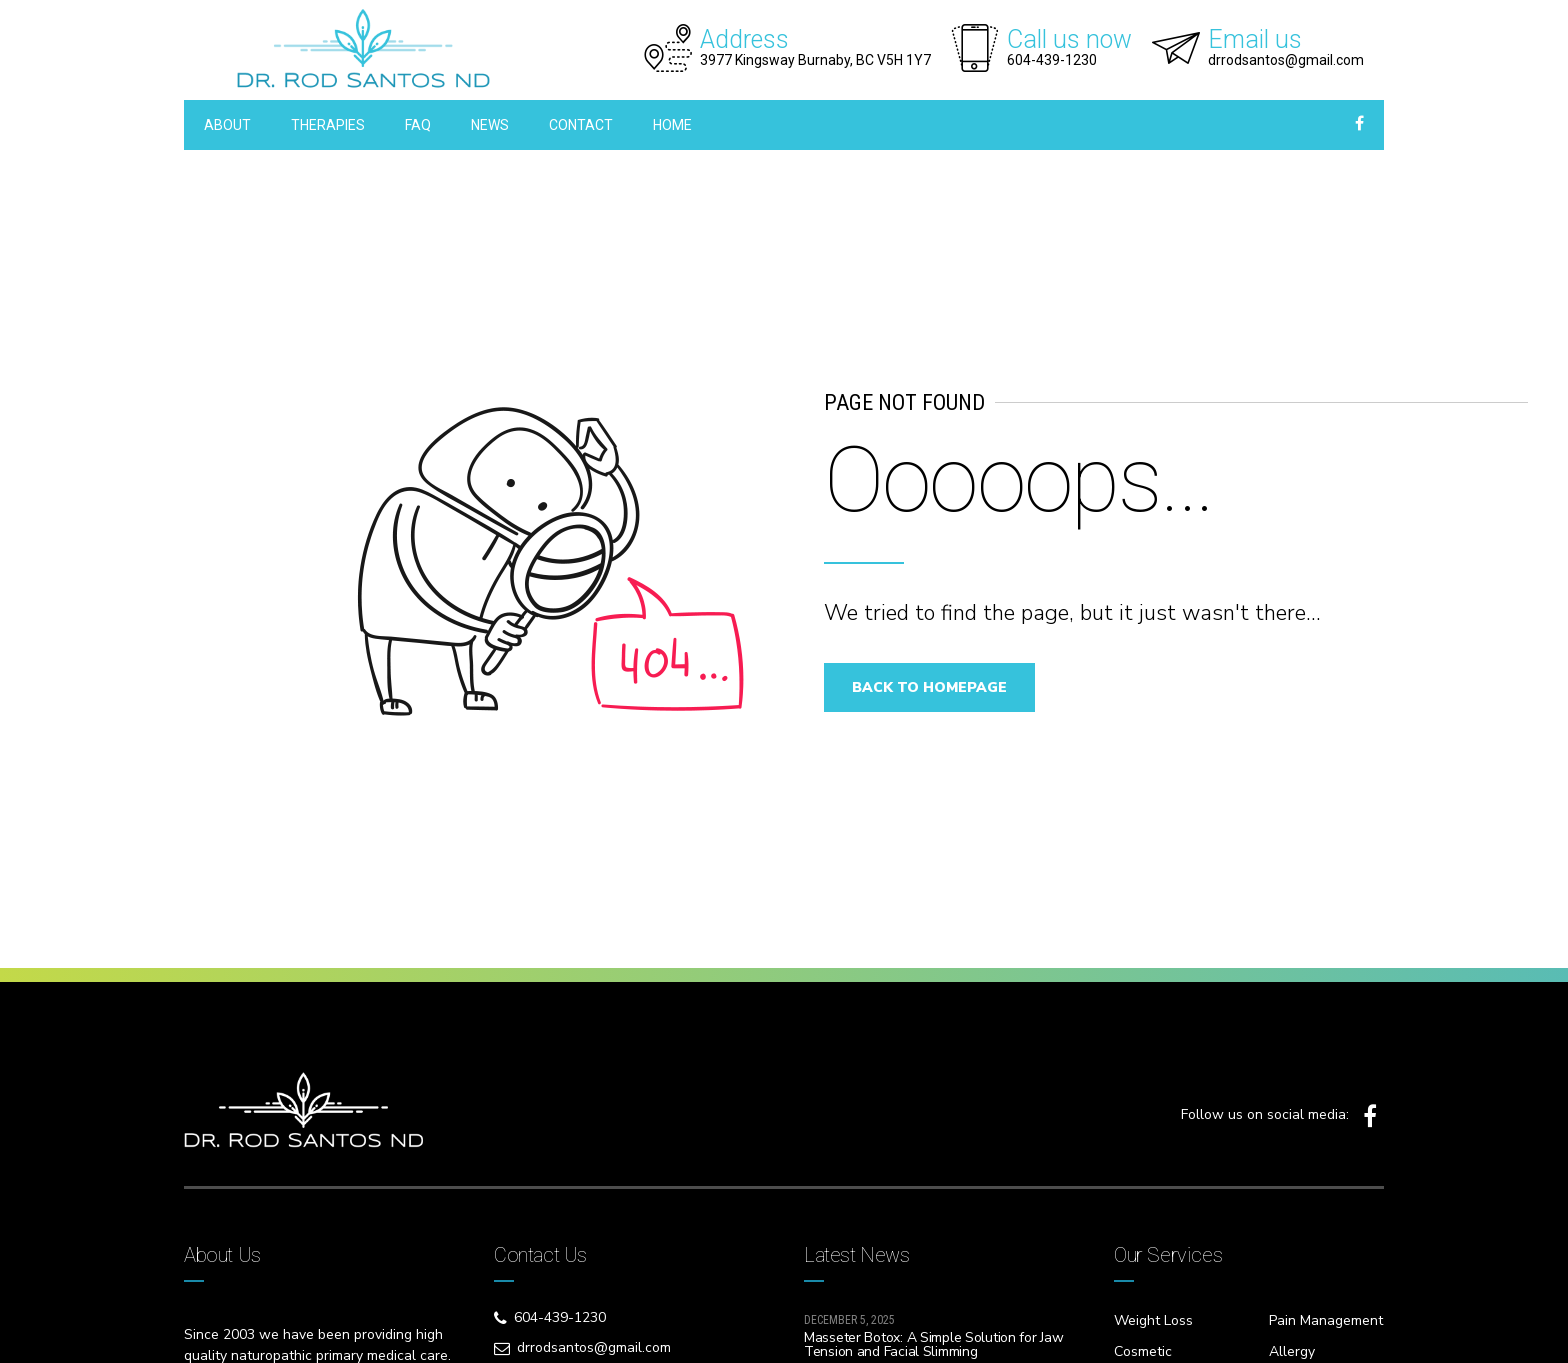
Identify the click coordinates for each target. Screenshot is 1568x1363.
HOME (672, 125)
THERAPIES (328, 125)
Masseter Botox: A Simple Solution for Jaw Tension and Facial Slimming (934, 1344)
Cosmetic (1143, 1351)
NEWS (490, 125)
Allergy (1292, 1351)
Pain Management (1326, 1320)
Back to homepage (938, 687)
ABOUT (227, 125)
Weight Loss (1153, 1320)
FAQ (418, 125)
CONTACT (581, 125)
